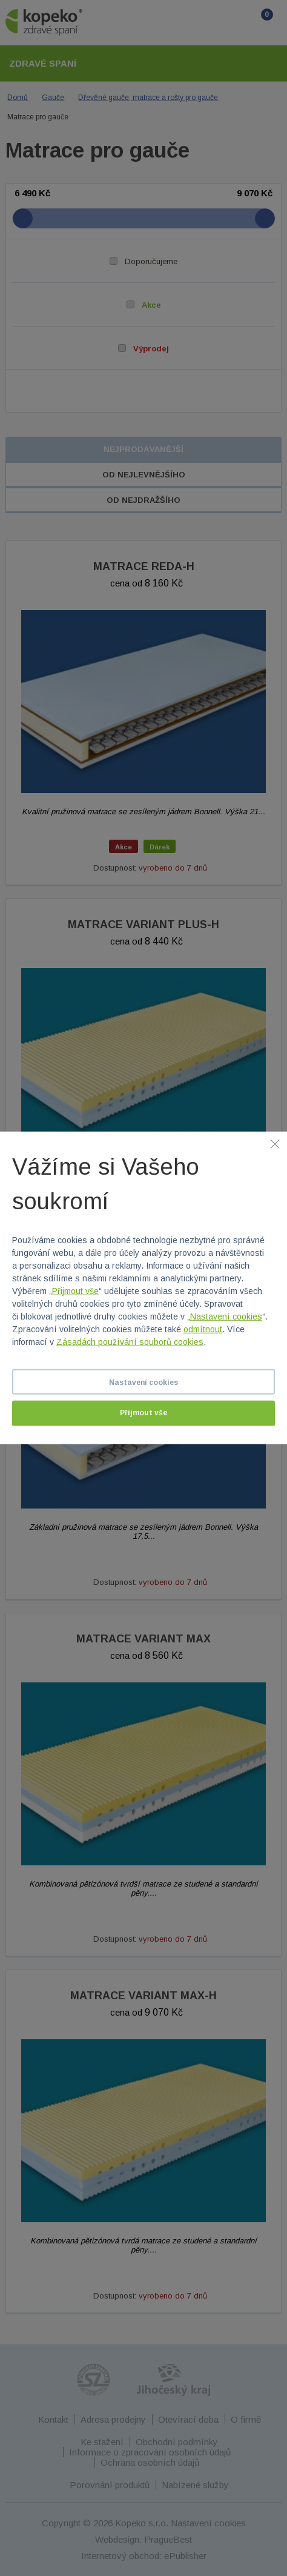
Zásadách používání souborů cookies (129, 1342)
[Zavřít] (275, 1144)
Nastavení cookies (226, 1316)
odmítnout (202, 1329)
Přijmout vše (75, 1291)
